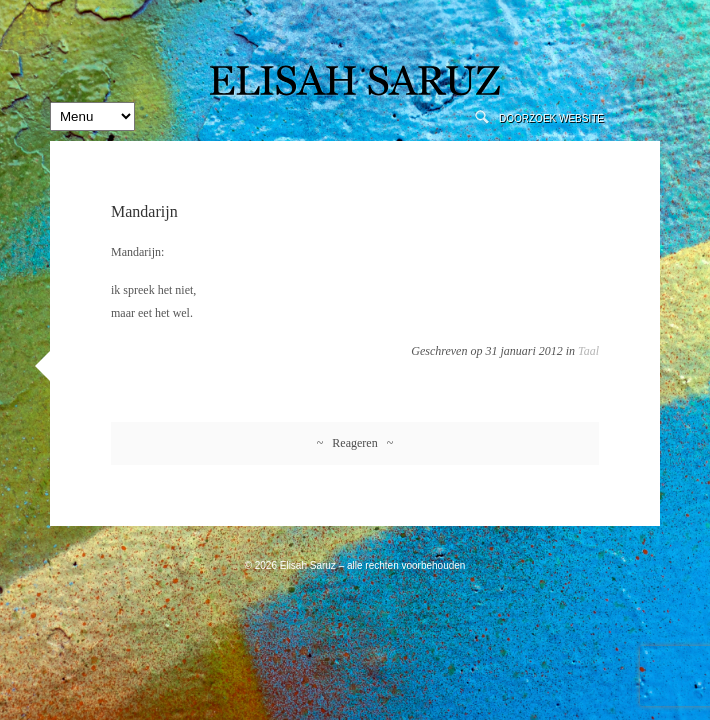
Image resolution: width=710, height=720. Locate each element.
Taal (588, 351)
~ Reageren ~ (355, 443)
